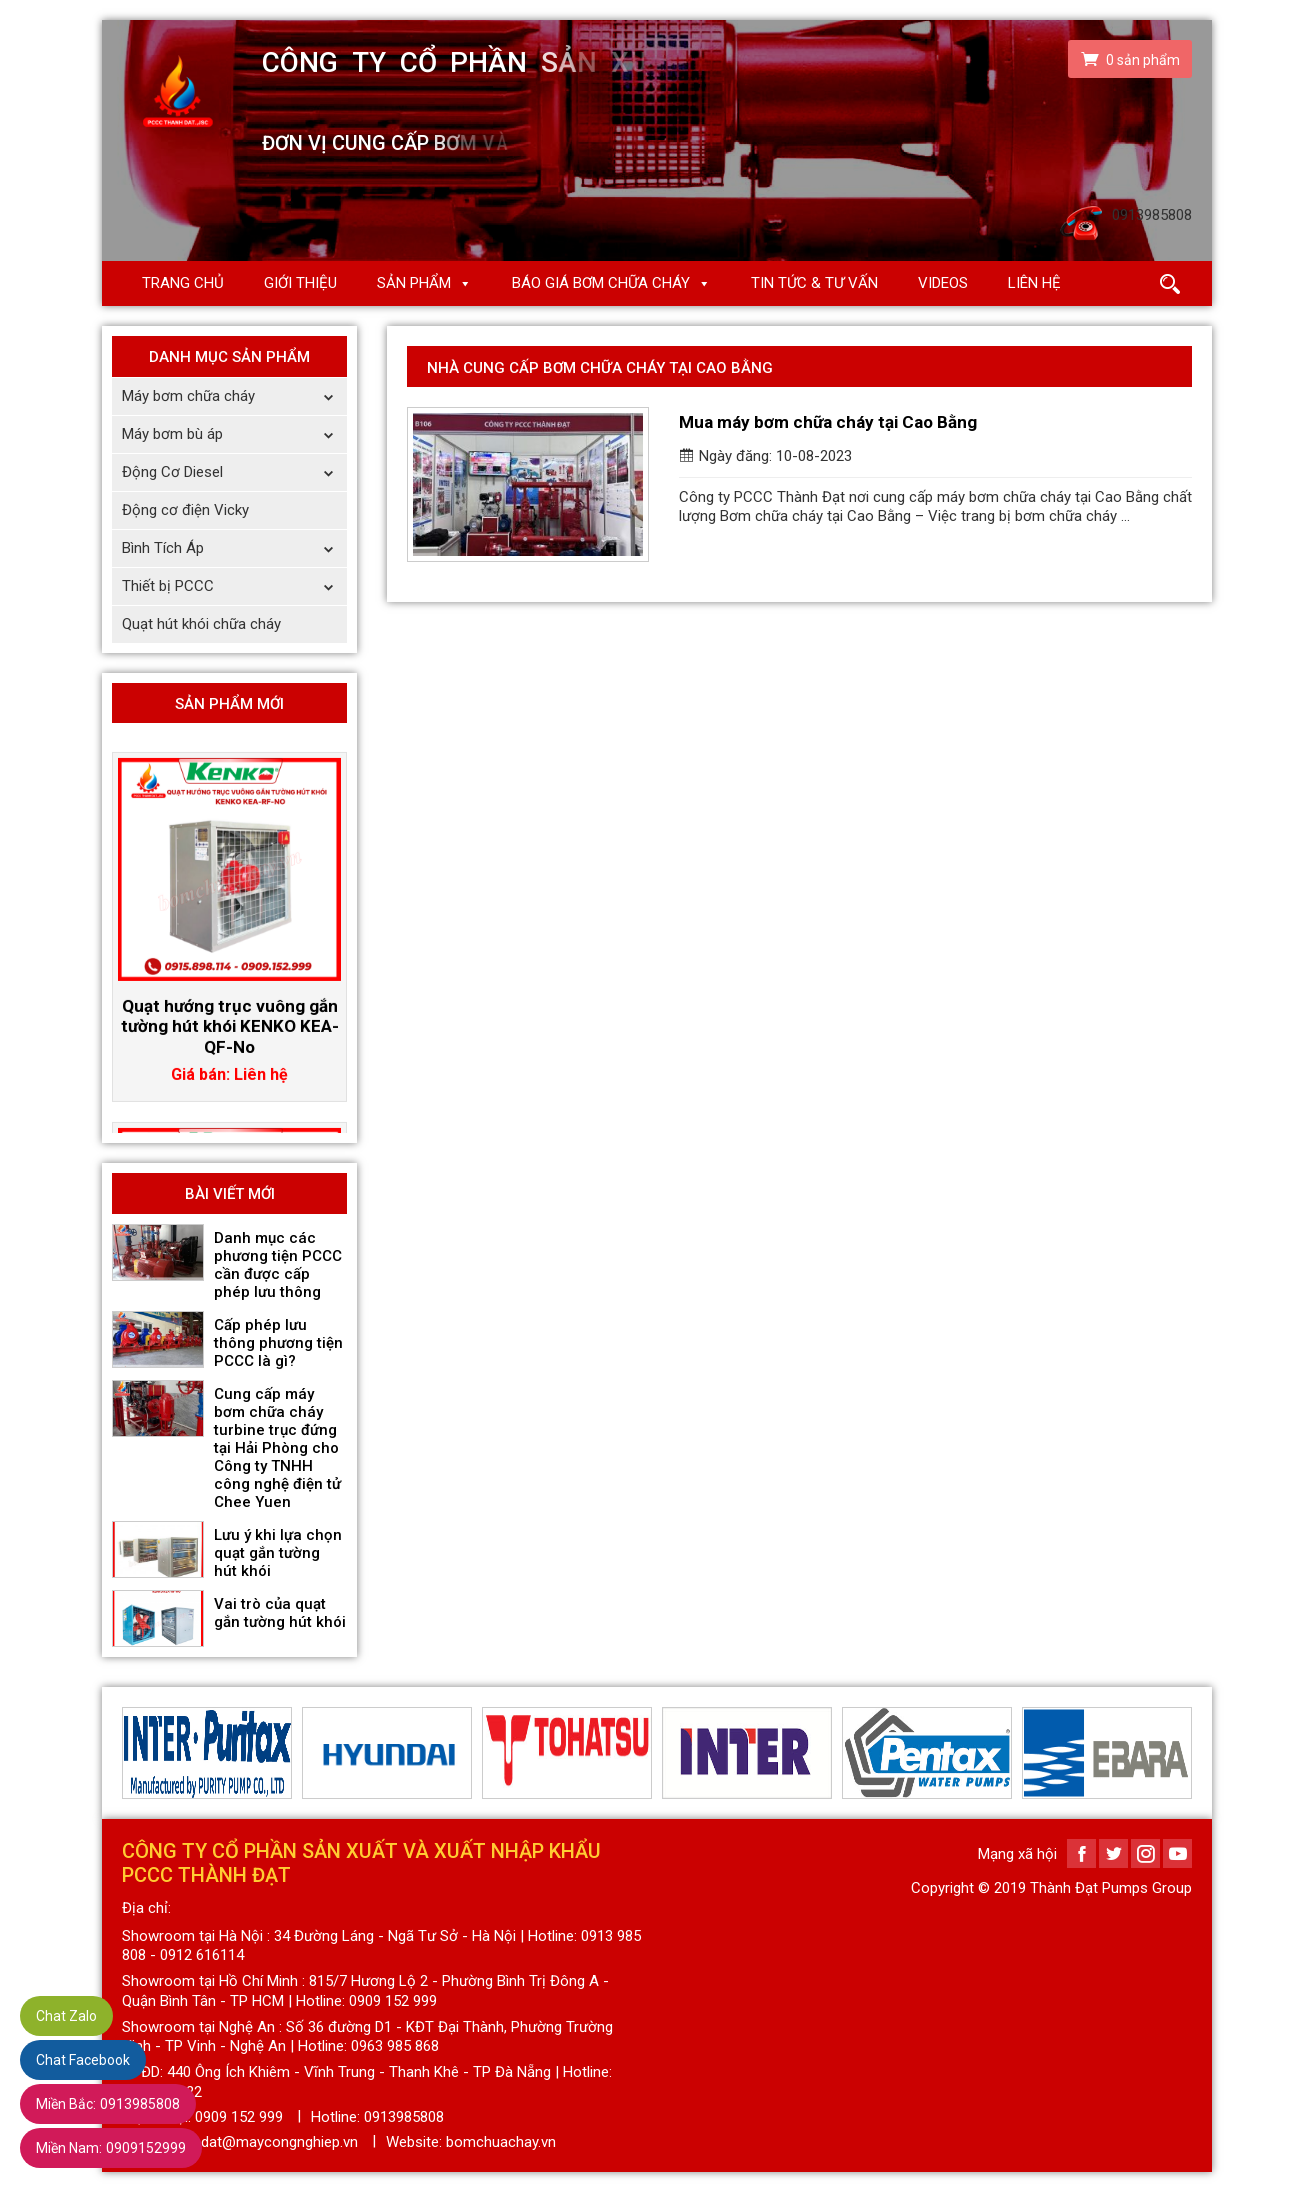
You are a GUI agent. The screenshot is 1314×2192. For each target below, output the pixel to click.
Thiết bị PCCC (234, 586)
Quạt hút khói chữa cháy (201, 624)
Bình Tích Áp (234, 548)
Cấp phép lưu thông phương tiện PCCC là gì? (278, 1343)
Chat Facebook (83, 2060)
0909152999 (111, 2148)
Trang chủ (183, 283)
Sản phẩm (414, 283)
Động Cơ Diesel (234, 472)
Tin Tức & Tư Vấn (814, 283)
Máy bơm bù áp (234, 434)
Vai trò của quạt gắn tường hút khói (280, 1613)
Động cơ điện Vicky (185, 510)
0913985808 (108, 2104)
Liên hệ (1034, 283)
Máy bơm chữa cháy (234, 396)
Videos (943, 283)
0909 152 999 (239, 2117)
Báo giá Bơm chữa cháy (601, 283)
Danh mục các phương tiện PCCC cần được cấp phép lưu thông (278, 1265)
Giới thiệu (300, 283)
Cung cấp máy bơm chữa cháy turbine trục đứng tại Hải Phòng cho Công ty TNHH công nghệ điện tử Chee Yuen (277, 1448)
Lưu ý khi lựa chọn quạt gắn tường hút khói (278, 1553)
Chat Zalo (66, 2016)
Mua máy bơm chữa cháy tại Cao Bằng (828, 422)
